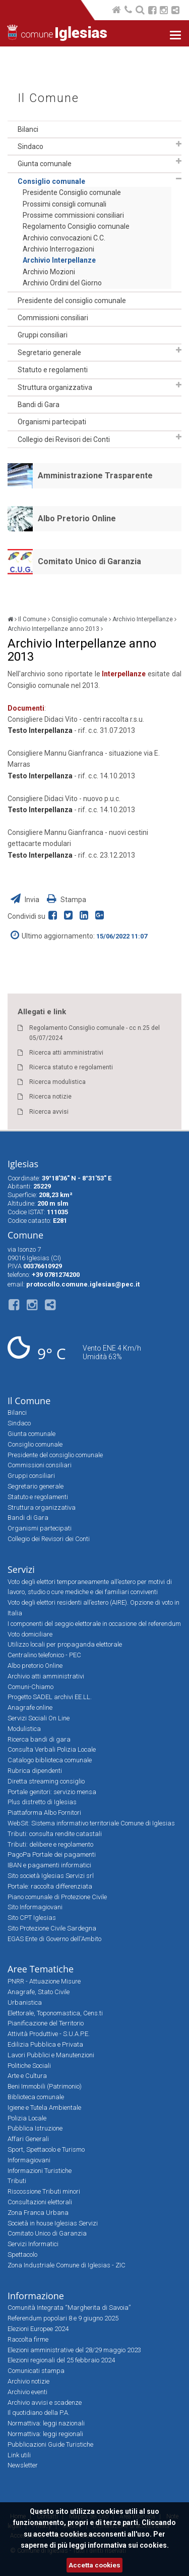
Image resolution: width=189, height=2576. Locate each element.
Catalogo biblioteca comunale (50, 1760)
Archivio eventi (27, 2392)
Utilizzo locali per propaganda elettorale (65, 1644)
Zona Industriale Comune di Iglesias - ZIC (66, 2265)
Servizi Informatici (33, 2244)
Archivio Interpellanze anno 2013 (53, 628)
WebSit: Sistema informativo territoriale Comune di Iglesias (91, 1823)
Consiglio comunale (51, 181)
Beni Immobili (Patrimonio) (45, 2086)
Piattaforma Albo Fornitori (44, 1812)
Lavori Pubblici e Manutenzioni (51, 2055)
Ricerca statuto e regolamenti (71, 1067)
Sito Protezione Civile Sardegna (52, 1928)
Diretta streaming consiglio (46, 1781)
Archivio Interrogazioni (58, 249)
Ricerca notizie (50, 1096)
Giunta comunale (45, 164)
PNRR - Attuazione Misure (44, 1981)
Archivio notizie (28, 2381)
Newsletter (23, 2465)
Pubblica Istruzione (35, 2128)
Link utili (19, 2455)
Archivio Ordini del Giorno (62, 283)
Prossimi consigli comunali (64, 204)
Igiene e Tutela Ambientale (44, 2107)
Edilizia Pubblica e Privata (45, 2044)
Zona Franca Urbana (38, 2212)
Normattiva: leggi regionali (45, 2434)
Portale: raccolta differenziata (50, 1886)
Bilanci (28, 129)
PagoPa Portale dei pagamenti (52, 1854)
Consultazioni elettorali (40, 2202)
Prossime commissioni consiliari (73, 215)
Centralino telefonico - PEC (44, 1655)
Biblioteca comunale (36, 2097)
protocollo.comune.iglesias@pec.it (83, 1284)
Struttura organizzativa (55, 387)
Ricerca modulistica (57, 1081)
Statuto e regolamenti (53, 370)
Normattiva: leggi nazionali (46, 2423)
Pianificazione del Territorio (46, 2023)
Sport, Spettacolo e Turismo (46, 2149)
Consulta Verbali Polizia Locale (52, 1749)
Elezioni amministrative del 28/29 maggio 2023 (74, 2350)
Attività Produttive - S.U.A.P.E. (49, 2034)
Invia (26, 900)
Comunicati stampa (36, 2370)
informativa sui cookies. (128, 2545)
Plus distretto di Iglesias (42, 1802)
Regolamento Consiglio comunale (76, 226)
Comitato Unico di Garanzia (89, 561)
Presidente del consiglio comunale (72, 300)
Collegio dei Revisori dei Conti (64, 439)
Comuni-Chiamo (30, 1687)
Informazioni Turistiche (40, 2170)
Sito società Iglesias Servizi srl (51, 1875)
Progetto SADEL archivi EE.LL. (50, 1697)
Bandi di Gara (38, 405)
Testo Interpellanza (40, 730)
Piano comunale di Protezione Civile (57, 1897)
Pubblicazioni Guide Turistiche (50, 2444)
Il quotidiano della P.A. (39, 2412)
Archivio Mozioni (49, 272)
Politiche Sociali (29, 2065)
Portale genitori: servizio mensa (52, 1792)
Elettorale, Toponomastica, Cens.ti (55, 2013)
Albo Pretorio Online (77, 518)
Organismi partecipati (52, 422)
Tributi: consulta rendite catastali (55, 1834)
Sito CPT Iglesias (32, 1917)
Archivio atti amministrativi (46, 1676)
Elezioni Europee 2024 (38, 2329)
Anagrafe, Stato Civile (39, 1992)
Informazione (36, 2296)
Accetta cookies (94, 2565)
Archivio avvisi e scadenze (45, 2402)
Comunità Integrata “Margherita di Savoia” (69, 2307)
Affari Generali (28, 2139)
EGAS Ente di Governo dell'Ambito (54, 1939)
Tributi (17, 2181)
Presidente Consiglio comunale (72, 192)
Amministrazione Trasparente (95, 475)
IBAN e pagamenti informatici (49, 1865)
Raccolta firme (28, 2339)
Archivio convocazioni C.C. (64, 238)
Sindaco (30, 146)
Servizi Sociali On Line (39, 1718)
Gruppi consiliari (43, 335)
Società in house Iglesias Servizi (53, 2223)
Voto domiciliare (30, 1634)
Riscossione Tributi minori (44, 2191)
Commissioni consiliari (53, 318)
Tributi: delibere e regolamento (50, 1844)
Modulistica (24, 1728)
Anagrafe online (30, 1707)
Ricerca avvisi (49, 1111)
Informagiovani (29, 2160)
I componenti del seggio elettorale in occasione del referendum (94, 1623)
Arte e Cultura (27, 2075)
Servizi (21, 1569)
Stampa (66, 900)
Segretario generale (49, 353)
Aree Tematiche (41, 1969)
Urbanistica (25, 2002)
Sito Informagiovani (35, 1907)
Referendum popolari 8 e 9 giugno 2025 (63, 2318)
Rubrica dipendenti (35, 1770)
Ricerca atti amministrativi (66, 1052)
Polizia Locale (27, 2118)
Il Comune (48, 98)
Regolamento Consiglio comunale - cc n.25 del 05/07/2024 (94, 1032)
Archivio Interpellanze (59, 260)
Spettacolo (22, 2254)
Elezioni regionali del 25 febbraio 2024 (61, 2360)
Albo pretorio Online (35, 1665)
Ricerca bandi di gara (39, 1739)
